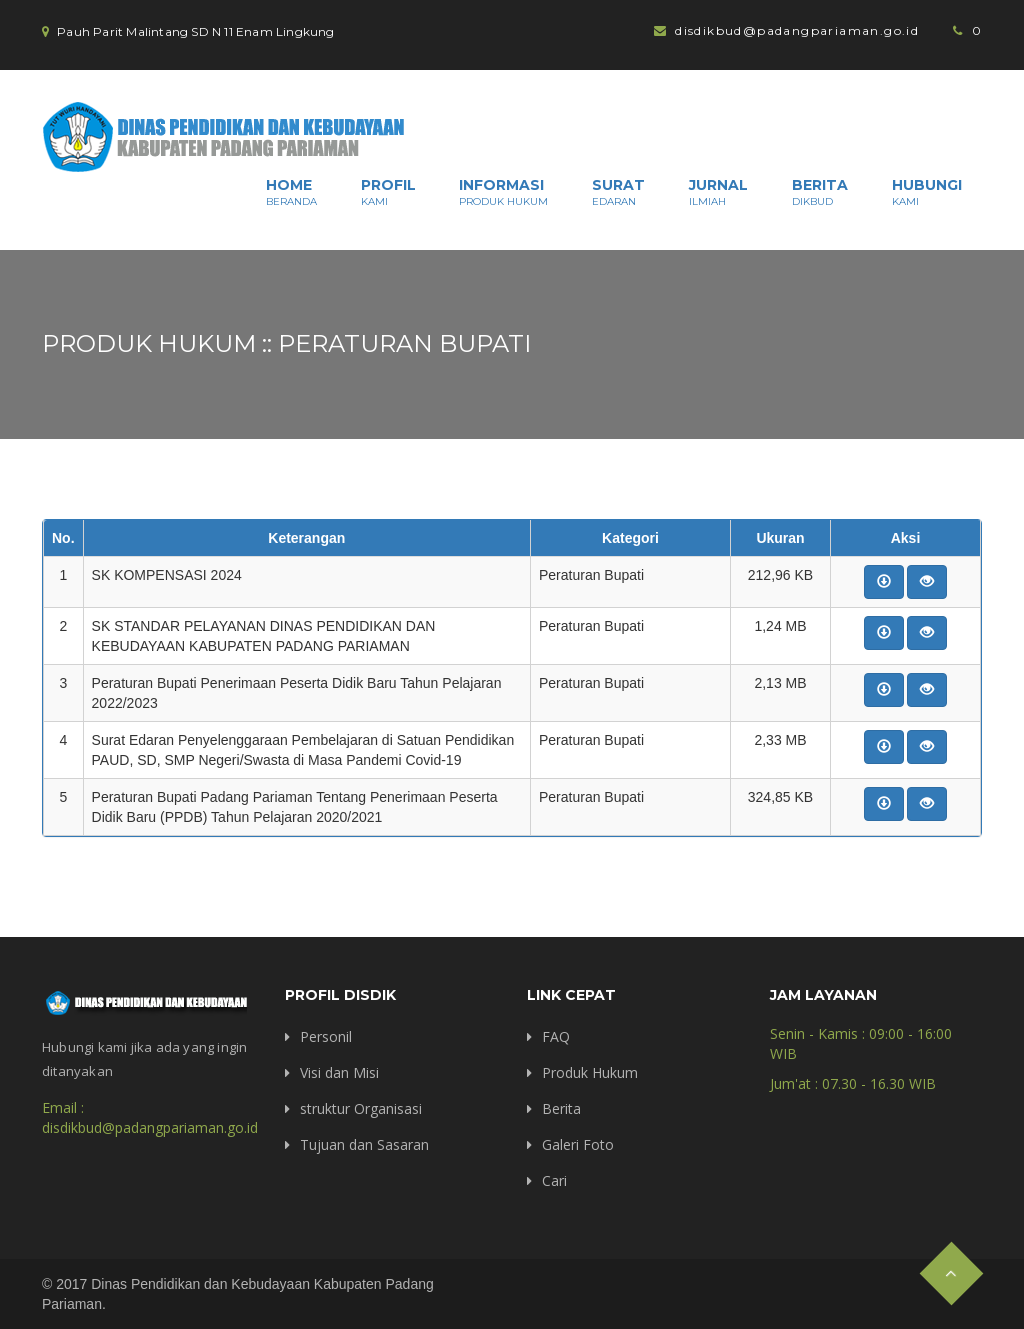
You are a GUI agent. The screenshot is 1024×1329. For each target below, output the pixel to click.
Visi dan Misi (339, 1072)
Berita (820, 192)
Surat (618, 192)
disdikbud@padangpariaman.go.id (797, 30)
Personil (326, 1036)
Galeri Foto (578, 1144)
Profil (388, 192)
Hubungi (927, 192)
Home (291, 192)
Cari (554, 1180)
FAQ (556, 1036)
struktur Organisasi (361, 1108)
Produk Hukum (590, 1072)
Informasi (503, 192)
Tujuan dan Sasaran (364, 1144)
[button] (884, 582)
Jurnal (718, 192)
